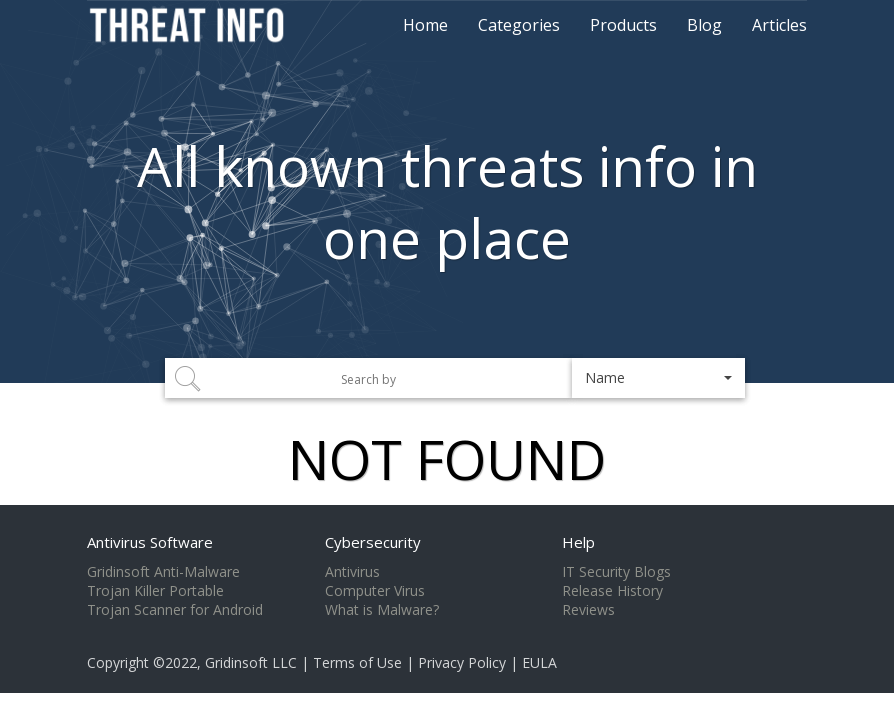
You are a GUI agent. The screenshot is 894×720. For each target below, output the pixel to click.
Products (623, 25)
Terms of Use (357, 662)
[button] (658, 378)
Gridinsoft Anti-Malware (163, 572)
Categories (519, 25)
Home (425, 25)
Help (578, 542)
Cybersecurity (373, 542)
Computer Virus (375, 591)
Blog (704, 25)
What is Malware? (382, 610)
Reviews (588, 610)
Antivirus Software (150, 542)
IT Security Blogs (616, 572)
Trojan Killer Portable (155, 591)
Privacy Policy (462, 662)
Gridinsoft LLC (251, 662)
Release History (612, 591)
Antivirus (352, 572)
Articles (779, 25)
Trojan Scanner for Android (175, 610)
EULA (539, 662)
